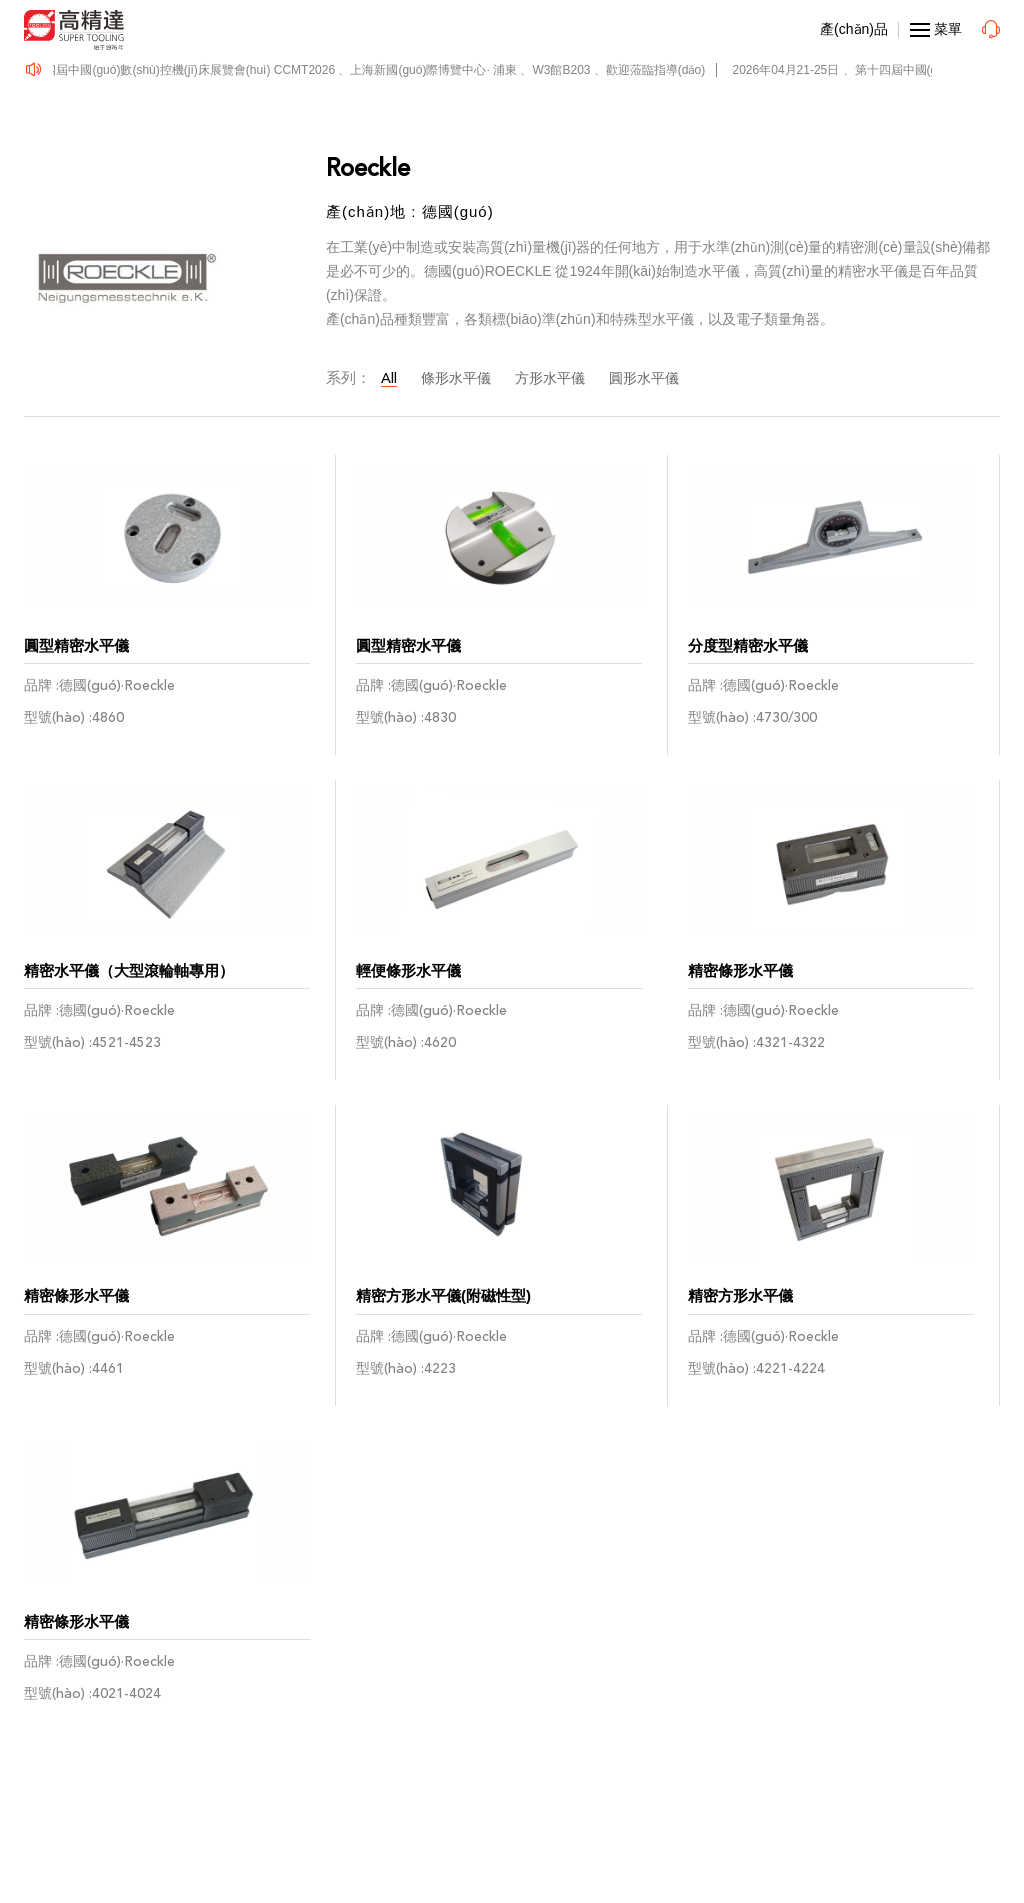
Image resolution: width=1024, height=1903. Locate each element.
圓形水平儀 (644, 378)
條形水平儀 (456, 378)
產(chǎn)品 (854, 29)
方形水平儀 (550, 378)
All (389, 378)
